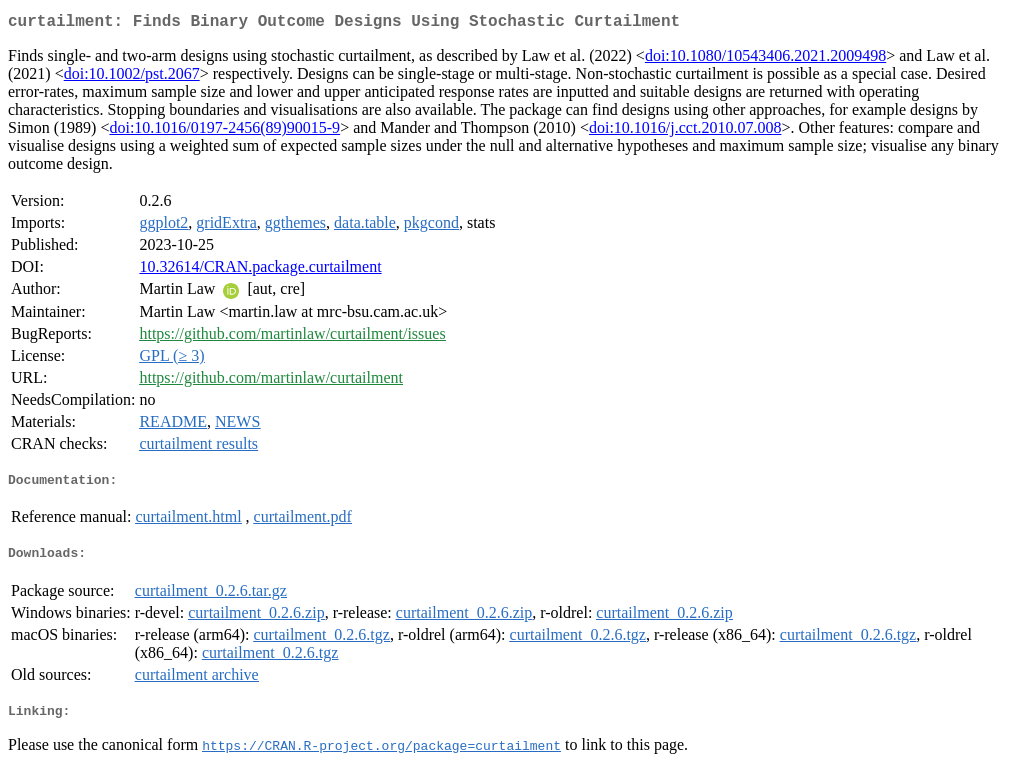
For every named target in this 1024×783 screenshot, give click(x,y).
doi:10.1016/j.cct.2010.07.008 (685, 131)
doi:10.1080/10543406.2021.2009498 (765, 59)
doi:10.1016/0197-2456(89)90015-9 (224, 131)
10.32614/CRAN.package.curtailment (260, 270)
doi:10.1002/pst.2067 (132, 77)
